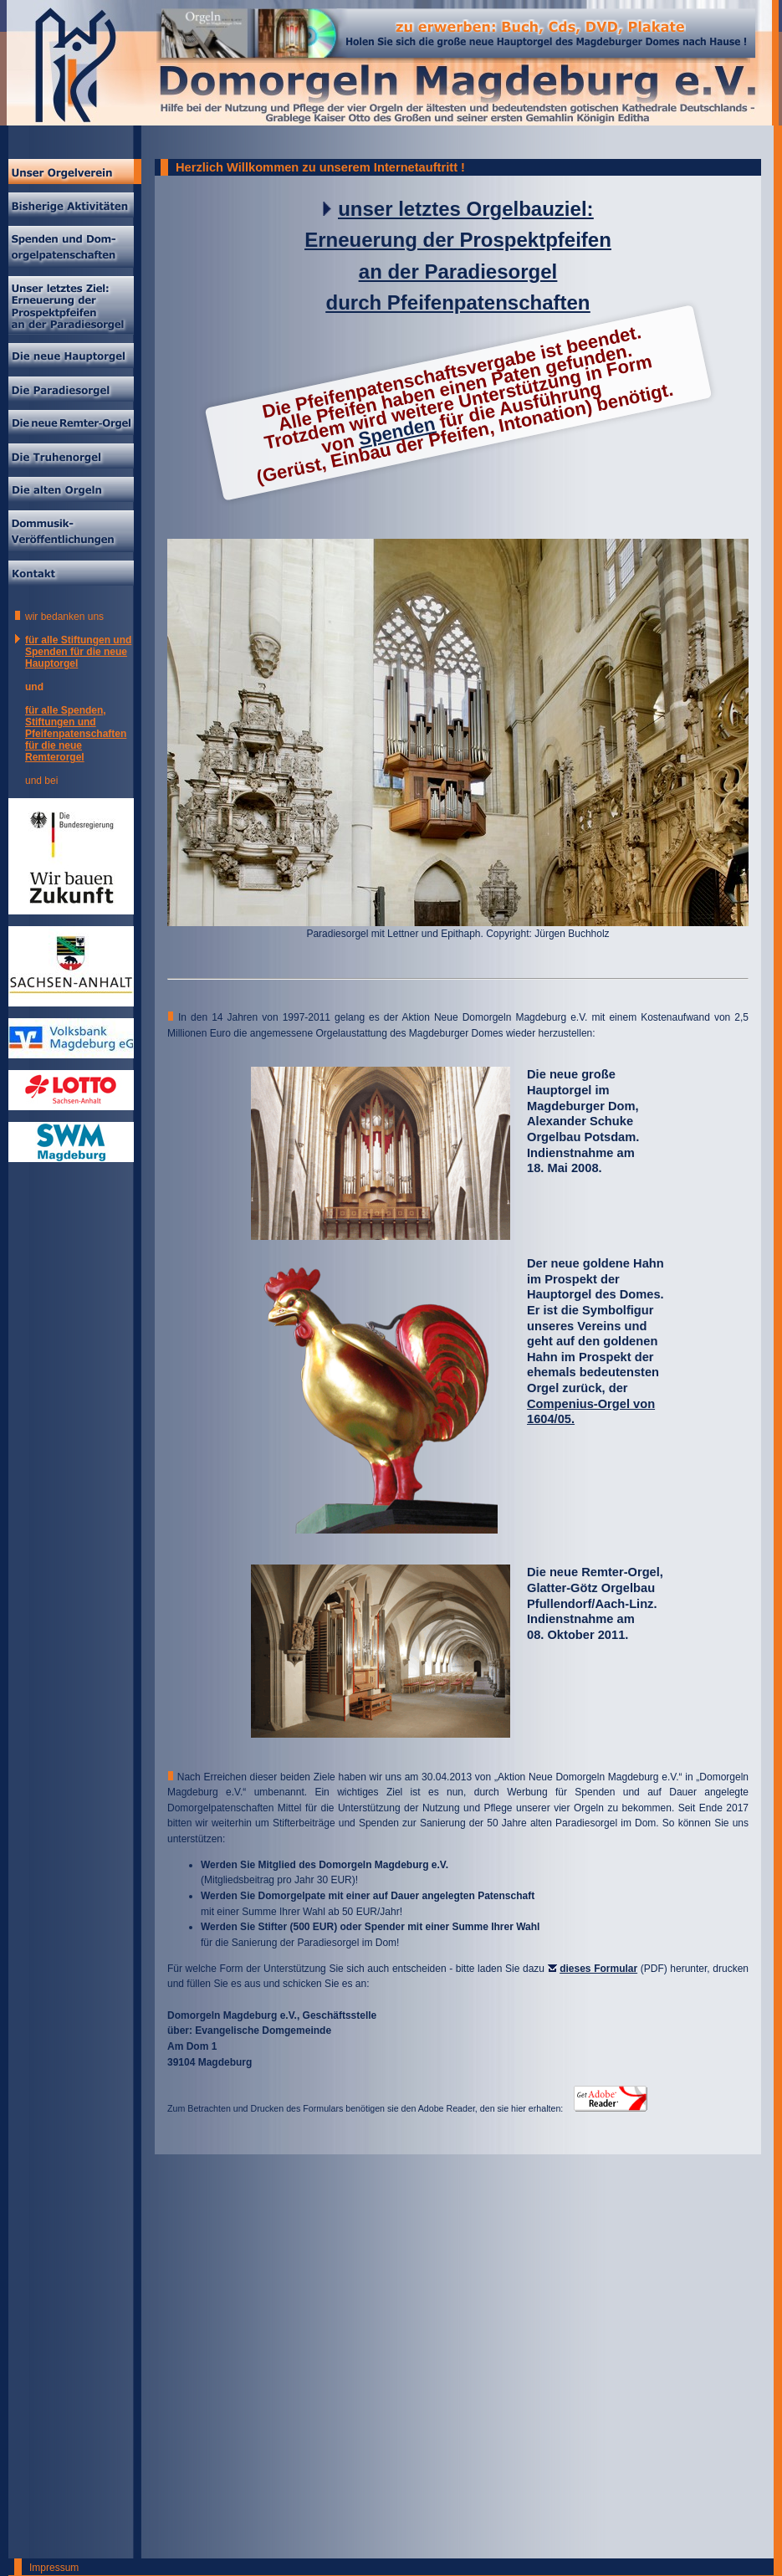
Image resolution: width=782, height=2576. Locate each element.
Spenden (396, 431)
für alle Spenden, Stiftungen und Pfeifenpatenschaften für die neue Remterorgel (75, 733)
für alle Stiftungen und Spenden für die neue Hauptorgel (78, 651)
